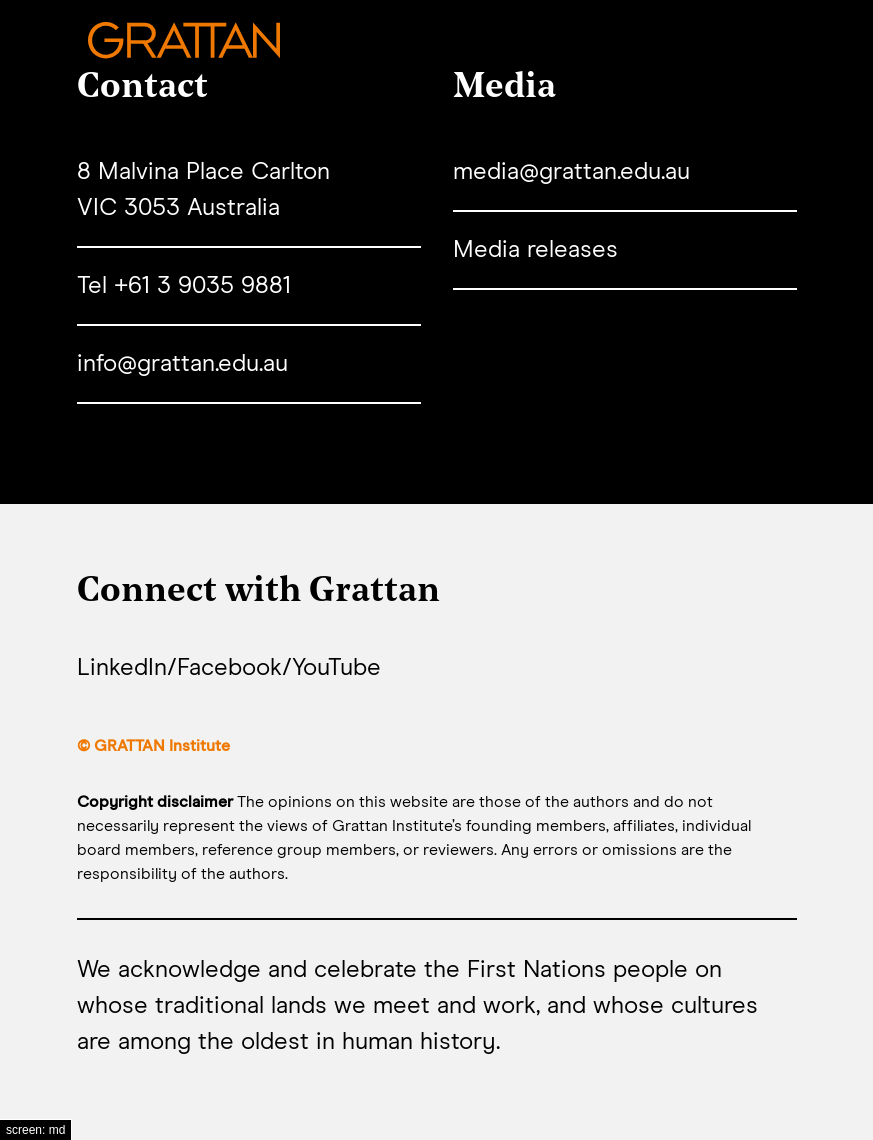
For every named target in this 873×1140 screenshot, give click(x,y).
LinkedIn (122, 668)
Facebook (229, 668)
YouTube (336, 668)
